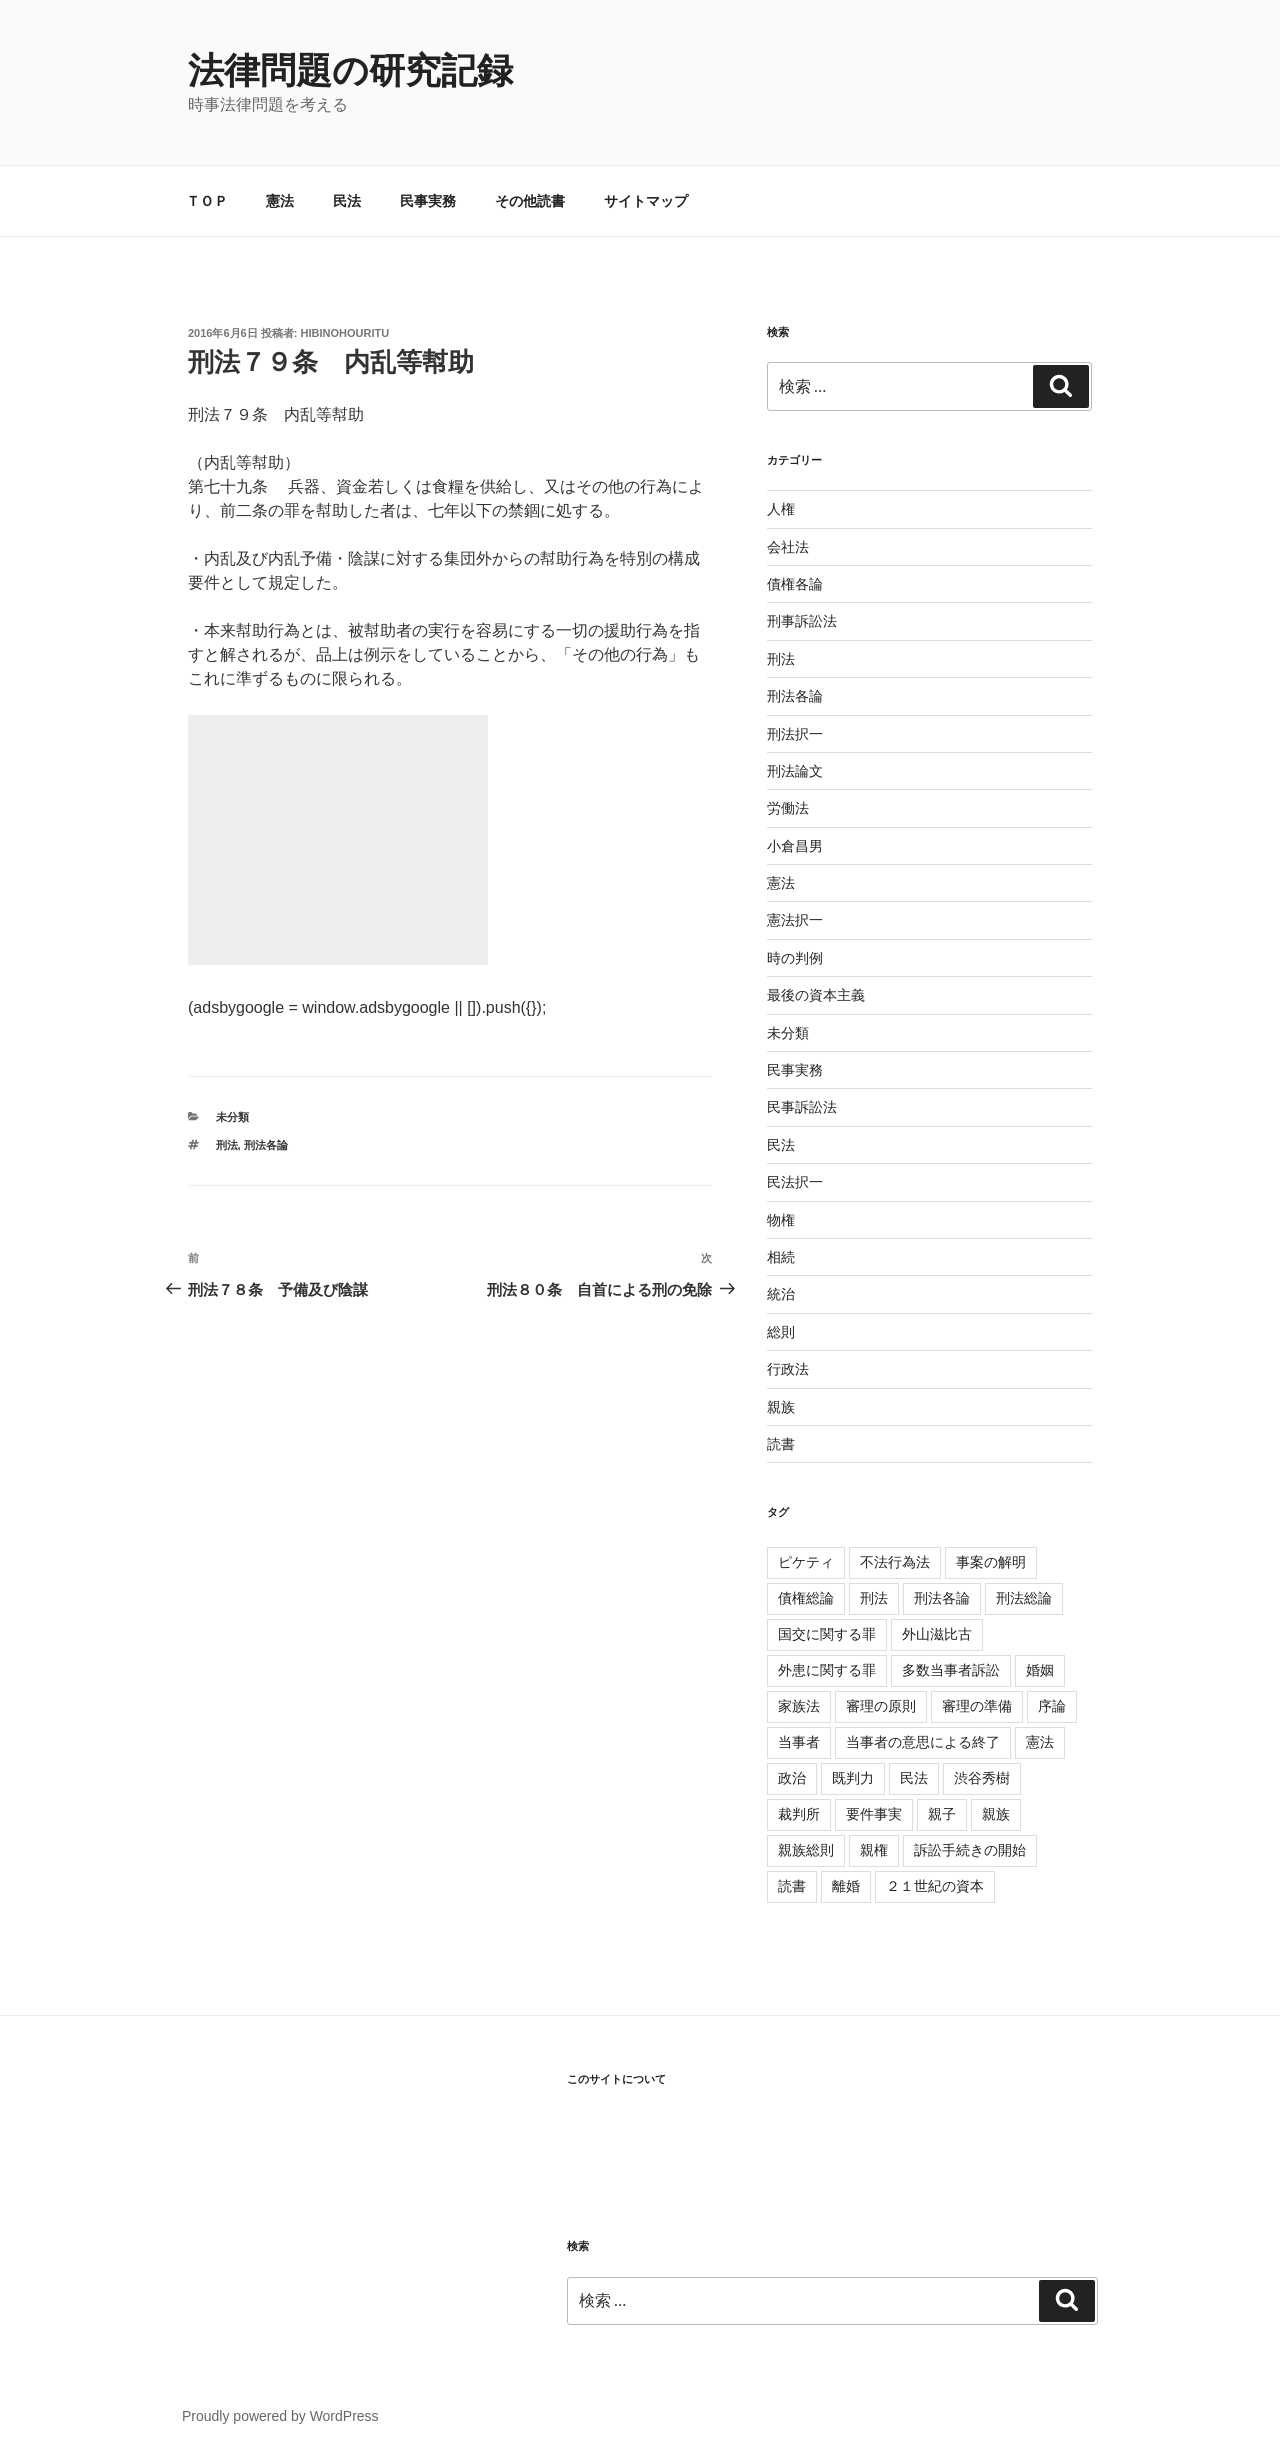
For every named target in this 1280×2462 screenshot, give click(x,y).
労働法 (788, 808)
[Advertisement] (338, 840)
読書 (781, 1444)
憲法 (280, 201)
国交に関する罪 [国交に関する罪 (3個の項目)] (827, 1634)
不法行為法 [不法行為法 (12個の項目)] (895, 1562)
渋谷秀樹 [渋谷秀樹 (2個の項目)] (982, 1778)
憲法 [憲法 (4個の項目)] (1040, 1742)
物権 (781, 1220)
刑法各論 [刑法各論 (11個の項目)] (942, 1598)
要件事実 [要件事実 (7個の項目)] (874, 1814)
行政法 (788, 1369)
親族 (781, 1407)
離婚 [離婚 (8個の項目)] (846, 1886)
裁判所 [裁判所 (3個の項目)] (799, 1814)
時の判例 (795, 958)
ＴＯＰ (207, 201)
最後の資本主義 (816, 995)
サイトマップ (646, 201)
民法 (347, 201)
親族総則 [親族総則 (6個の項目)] (806, 1850)
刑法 (227, 1145)
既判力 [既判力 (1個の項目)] (853, 1778)
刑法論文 (795, 771)
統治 (781, 1294)
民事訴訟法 (802, 1107)
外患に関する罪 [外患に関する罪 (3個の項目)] (827, 1670)
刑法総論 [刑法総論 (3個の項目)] (1024, 1598)
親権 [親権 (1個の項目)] (874, 1850)
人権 (781, 509)
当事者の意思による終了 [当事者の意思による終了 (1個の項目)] (923, 1742)
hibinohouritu (345, 333)
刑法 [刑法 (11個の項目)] (874, 1598)
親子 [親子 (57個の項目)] (942, 1814)
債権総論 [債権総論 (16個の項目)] (806, 1598)
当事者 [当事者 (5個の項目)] (799, 1742)
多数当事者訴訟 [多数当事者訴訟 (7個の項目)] (951, 1670)
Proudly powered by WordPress (280, 2416)
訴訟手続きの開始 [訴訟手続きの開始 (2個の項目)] (970, 1850)
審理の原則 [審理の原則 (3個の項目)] (881, 1706)
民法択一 (795, 1182)
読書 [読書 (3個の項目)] (792, 1886)
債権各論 (795, 584)
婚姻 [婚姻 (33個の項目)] (1040, 1670)
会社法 (788, 547)
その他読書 (530, 201)
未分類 (232, 1117)
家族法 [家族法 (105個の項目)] (799, 1706)
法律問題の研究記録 (350, 70)
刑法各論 (266, 1145)
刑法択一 (795, 734)
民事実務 (428, 201)
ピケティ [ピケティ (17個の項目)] (806, 1562)
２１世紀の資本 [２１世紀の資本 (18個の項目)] (935, 1886)
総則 (781, 1332)
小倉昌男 (795, 846)
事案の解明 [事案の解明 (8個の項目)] (991, 1562)
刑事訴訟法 (802, 621)
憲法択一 (795, 920)
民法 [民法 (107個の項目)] (914, 1778)
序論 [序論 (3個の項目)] (1052, 1706)
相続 (781, 1257)
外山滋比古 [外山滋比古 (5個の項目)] (937, 1634)
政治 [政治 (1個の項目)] (792, 1778)
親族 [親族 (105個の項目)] (996, 1814)
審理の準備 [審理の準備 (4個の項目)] (977, 1706)
